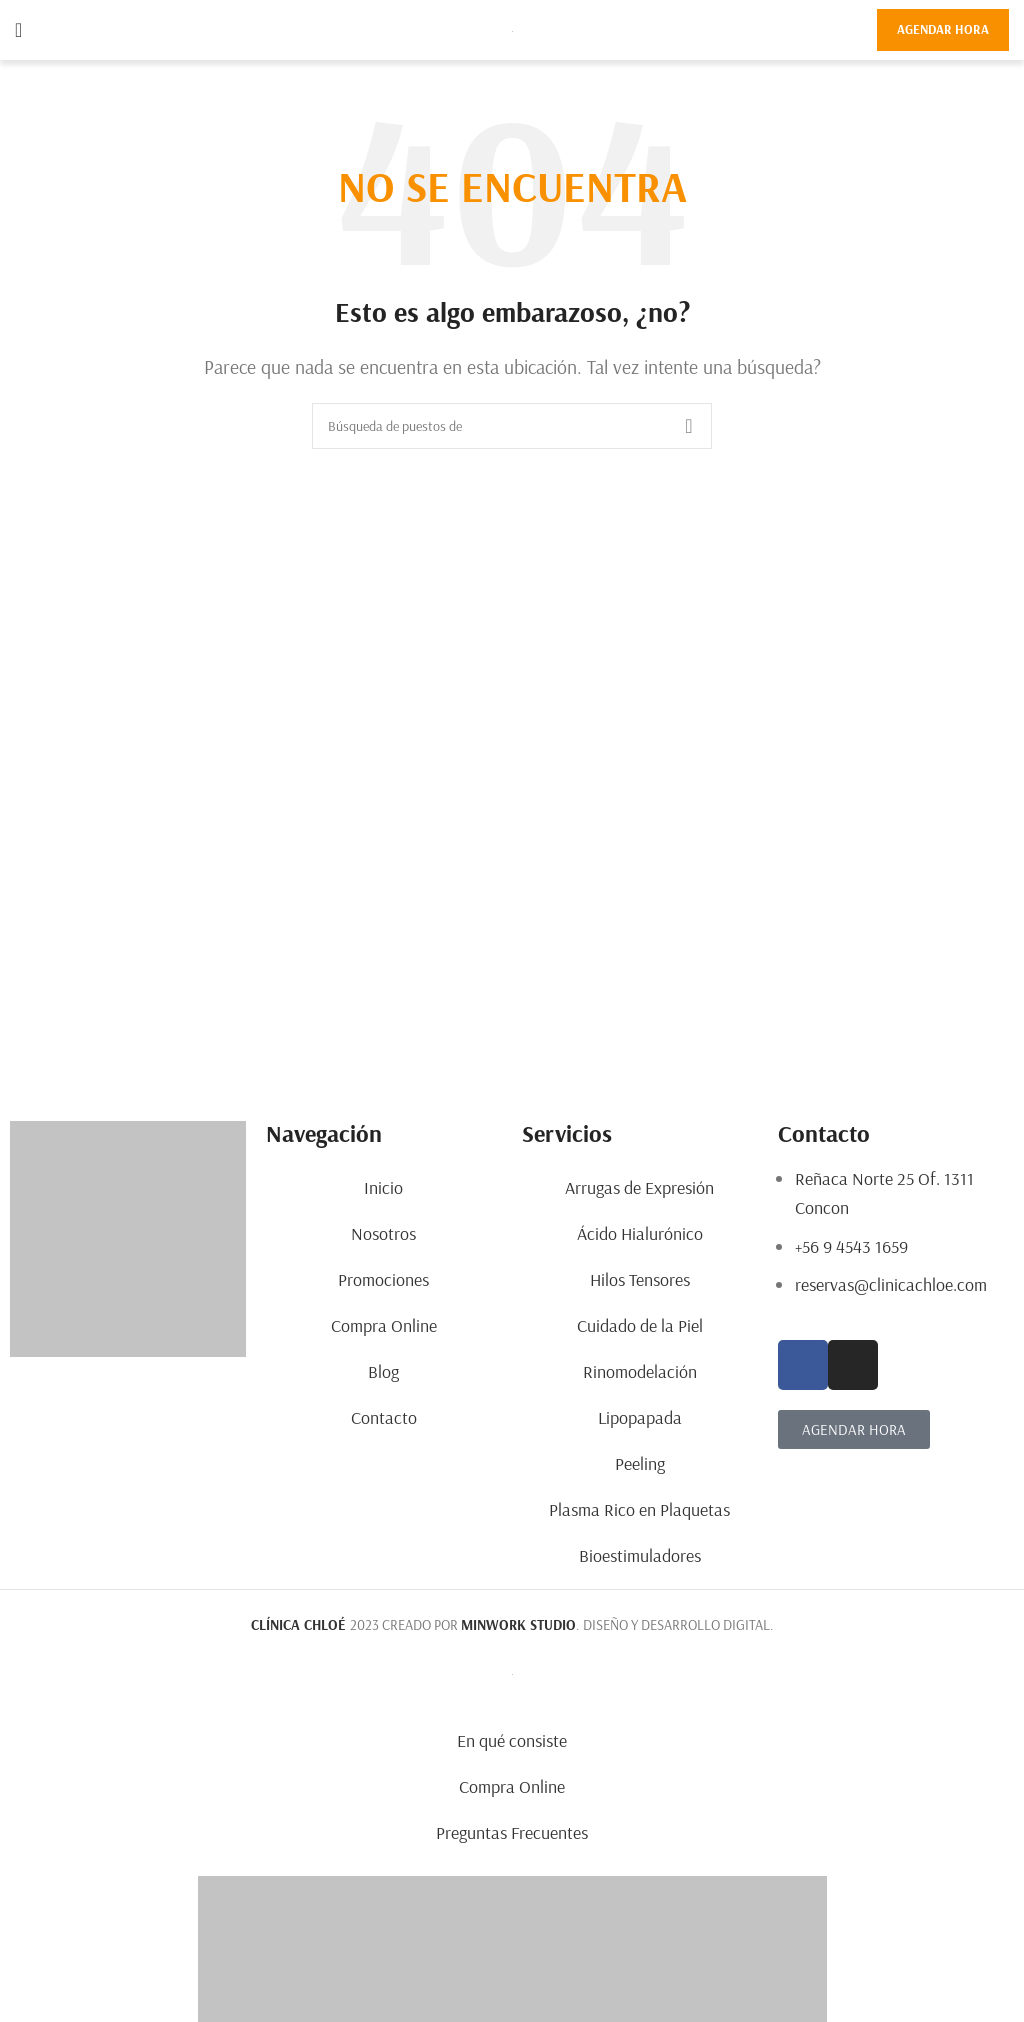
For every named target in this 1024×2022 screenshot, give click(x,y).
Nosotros (383, 1233)
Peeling (640, 1463)
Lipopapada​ (640, 1417)
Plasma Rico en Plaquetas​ (639, 1509)
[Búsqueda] (512, 426)
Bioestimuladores (640, 1555)
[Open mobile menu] (18, 30)
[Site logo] (512, 29)
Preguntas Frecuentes (512, 1832)
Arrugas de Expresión (639, 1187)
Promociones (383, 1279)
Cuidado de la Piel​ (640, 1325)
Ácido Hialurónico (640, 1233)
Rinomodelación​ (640, 1371)
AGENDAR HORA (943, 29)
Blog (383, 1371)
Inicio (383, 1187)
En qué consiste (512, 1740)
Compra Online (384, 1325)
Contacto (384, 1417)
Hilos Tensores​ (640, 1279)
